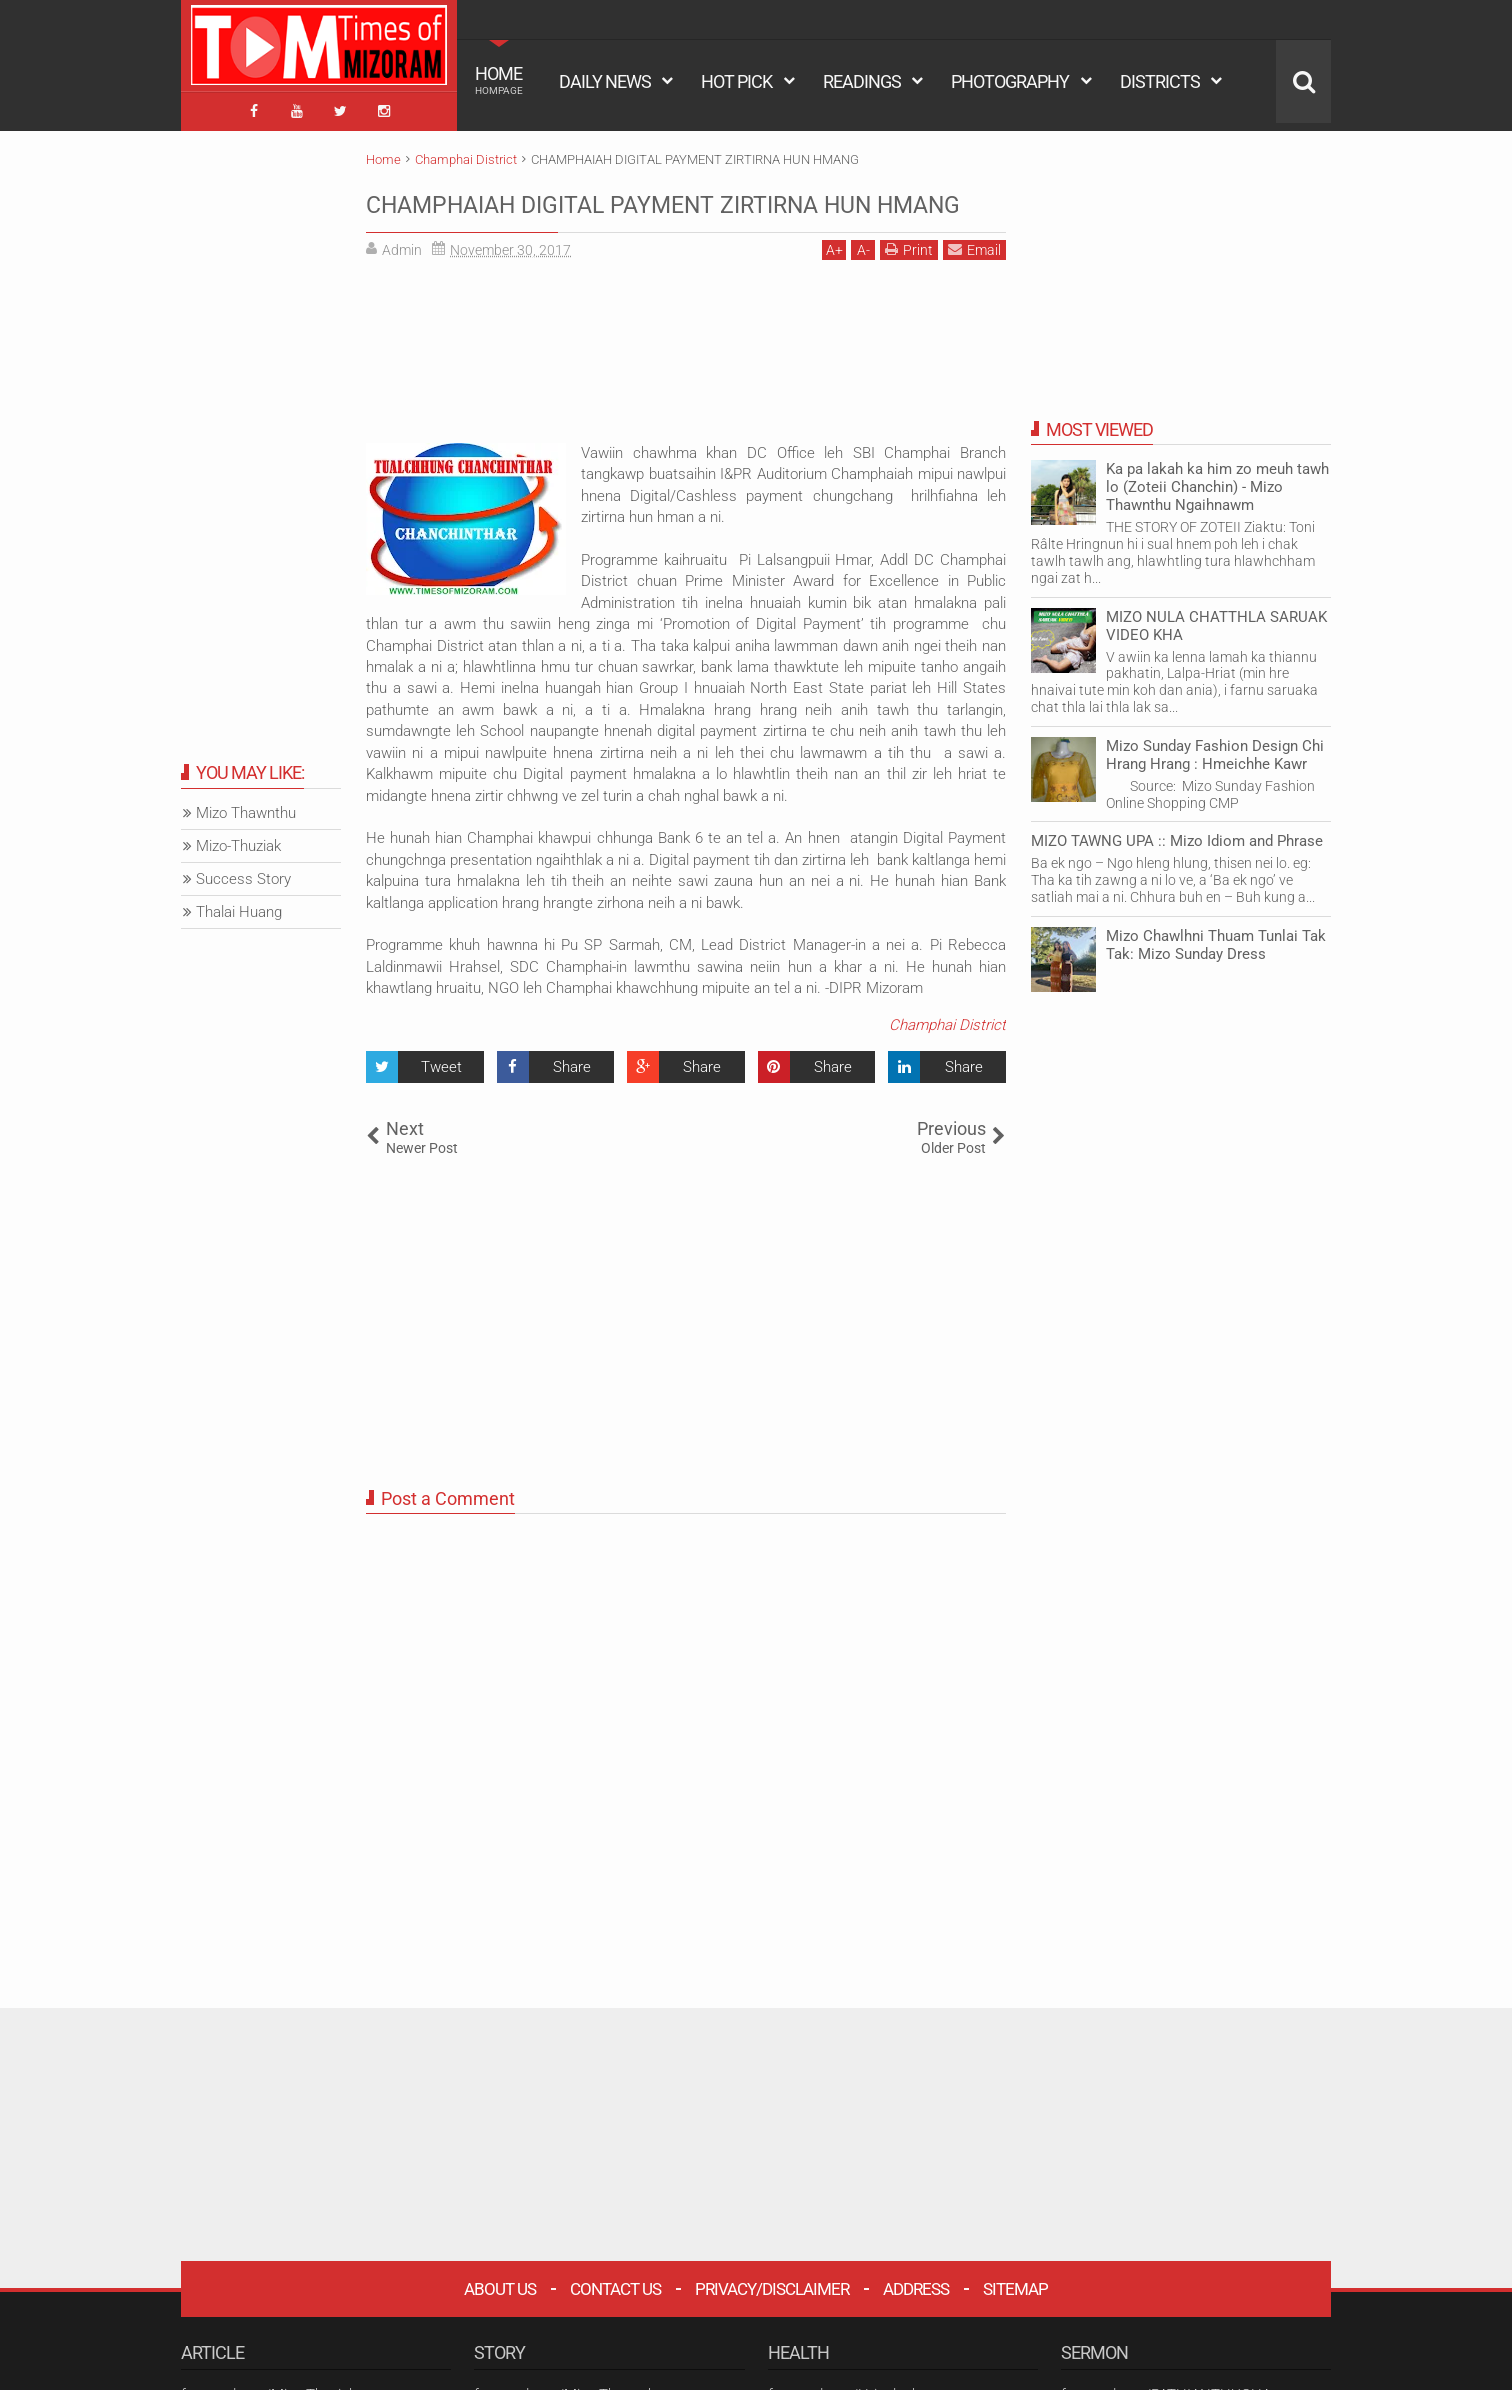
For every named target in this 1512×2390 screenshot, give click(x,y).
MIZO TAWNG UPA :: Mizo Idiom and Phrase (1177, 834)
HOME (499, 80)
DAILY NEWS (605, 81)
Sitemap (1015, 2320)
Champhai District (947, 1056)
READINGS (862, 81)
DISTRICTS (1160, 81)
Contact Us (615, 2320)
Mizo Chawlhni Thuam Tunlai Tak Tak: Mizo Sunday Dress (1216, 937)
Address (916, 2320)
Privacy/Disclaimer (772, 2320)
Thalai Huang (239, 905)
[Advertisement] (686, 390)
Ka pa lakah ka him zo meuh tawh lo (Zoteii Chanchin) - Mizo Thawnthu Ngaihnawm (1217, 480)
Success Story (243, 872)
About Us (500, 2320)
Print (909, 280)
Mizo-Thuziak (238, 839)
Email (974, 280)
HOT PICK (736, 81)
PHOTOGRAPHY (1010, 81)
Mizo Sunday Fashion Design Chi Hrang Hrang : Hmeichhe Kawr (1215, 747)
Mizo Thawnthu (246, 806)
